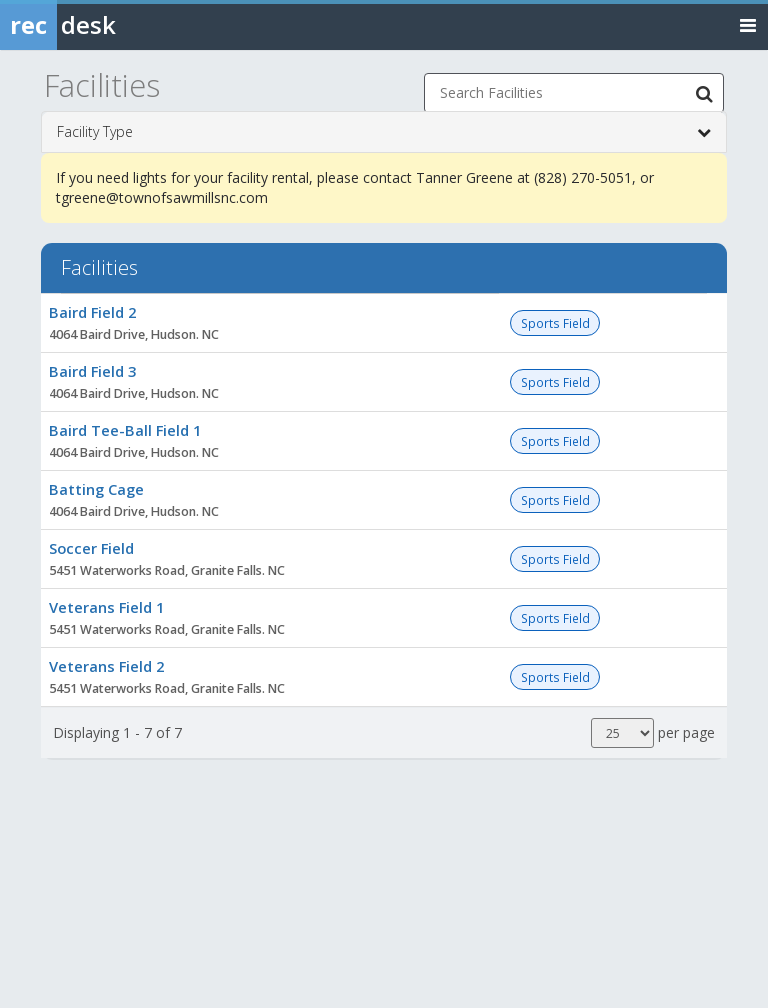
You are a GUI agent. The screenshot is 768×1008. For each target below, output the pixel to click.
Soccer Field (91, 548)
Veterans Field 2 (106, 666)
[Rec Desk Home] (110, 25)
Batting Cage (96, 489)
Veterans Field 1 (106, 607)
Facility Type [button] (384, 132)
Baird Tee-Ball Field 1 (125, 430)
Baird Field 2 (92, 312)
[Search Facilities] (704, 93)
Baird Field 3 (92, 371)
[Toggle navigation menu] (748, 24)
